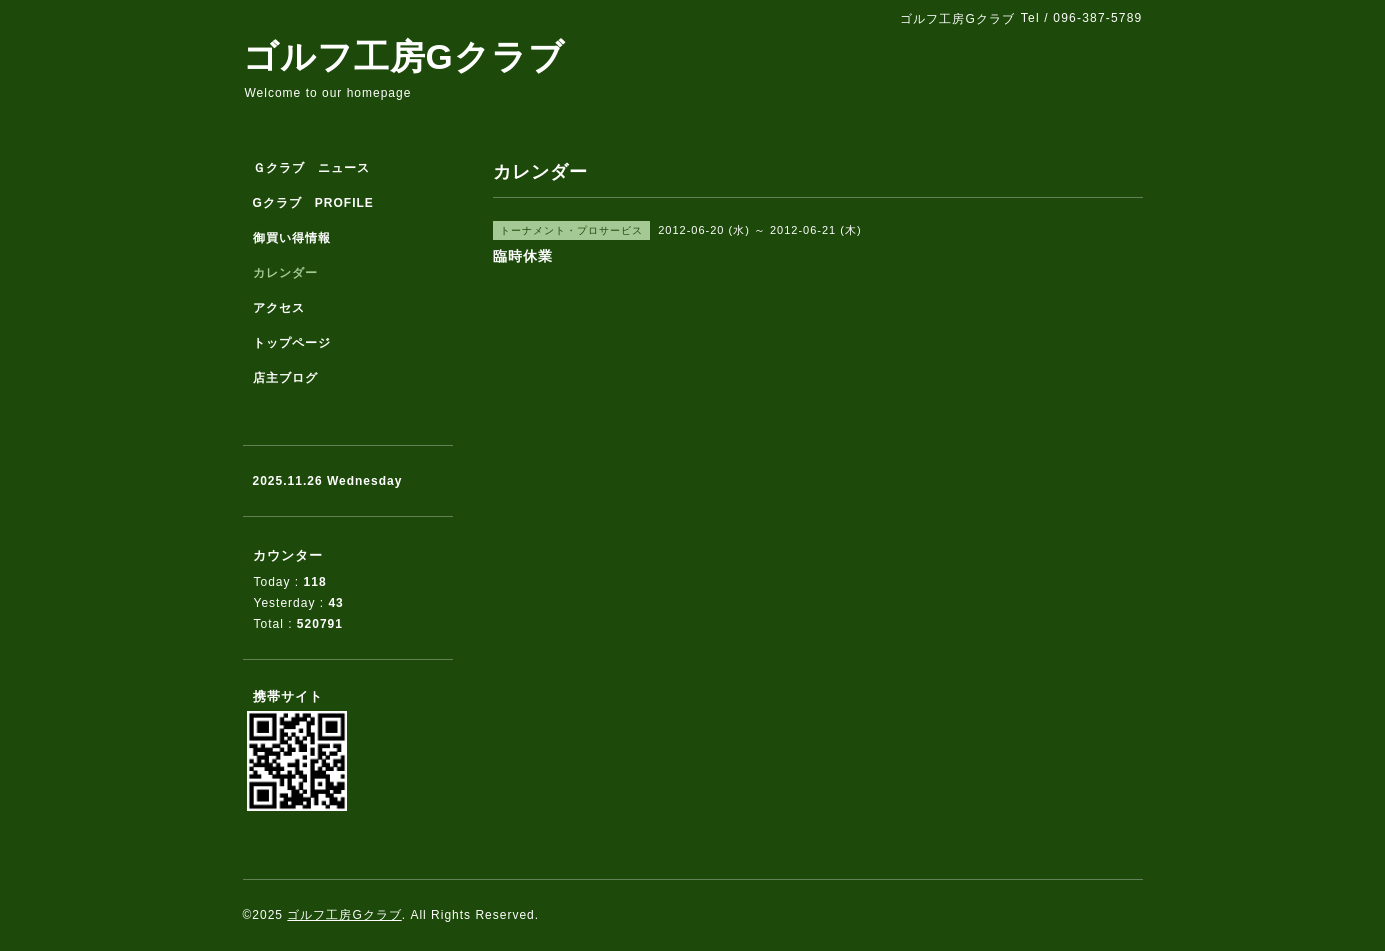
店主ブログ (285, 378)
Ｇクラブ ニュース (311, 168)
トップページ (292, 343)
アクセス (279, 308)
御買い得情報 (292, 238)
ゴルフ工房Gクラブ (404, 56)
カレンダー (285, 273)
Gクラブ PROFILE (313, 203)
